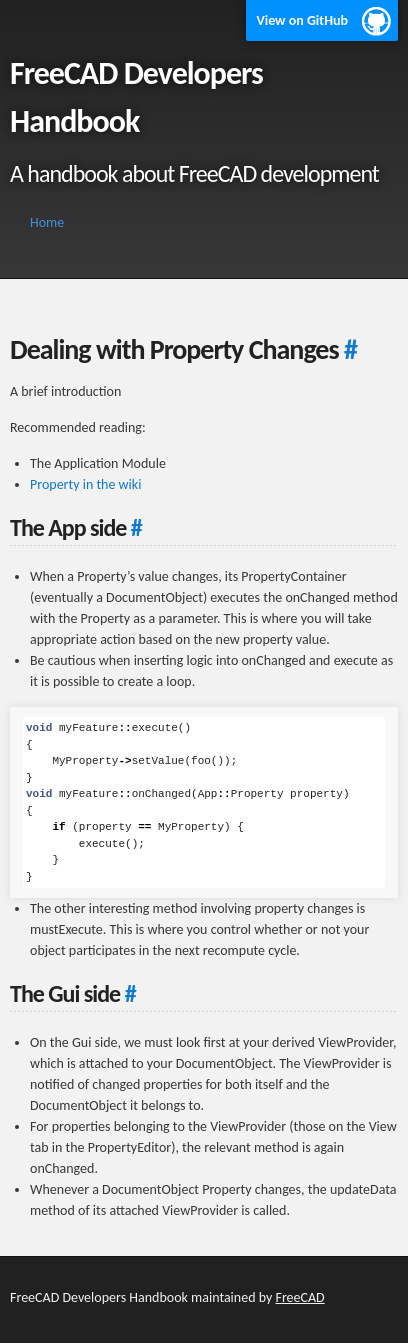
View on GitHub (302, 20)
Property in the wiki (85, 484)
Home (47, 222)
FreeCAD (299, 1297)
